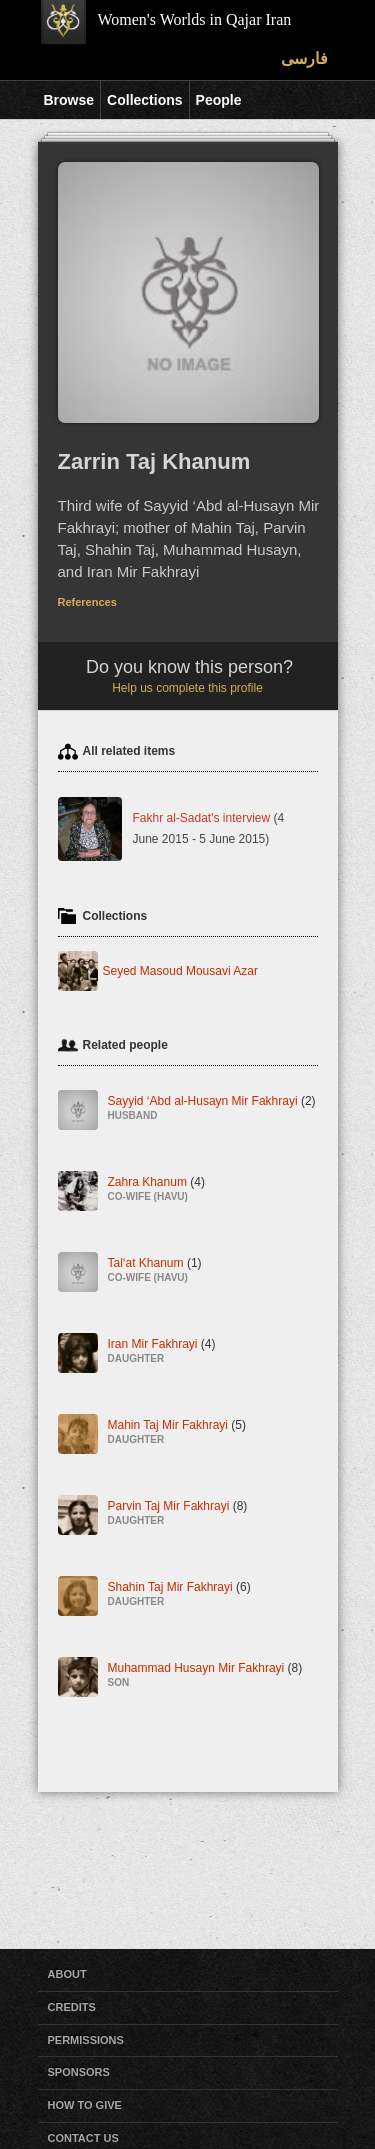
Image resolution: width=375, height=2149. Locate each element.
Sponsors (79, 2072)
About (67, 1974)
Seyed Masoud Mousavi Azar (180, 971)
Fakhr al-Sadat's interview (202, 818)
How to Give (85, 2105)
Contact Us (83, 2138)
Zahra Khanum (156, 1189)
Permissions (86, 2040)
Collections (144, 100)
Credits (72, 2007)
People (219, 100)
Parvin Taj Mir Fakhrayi (178, 1513)
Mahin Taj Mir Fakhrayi (177, 1432)
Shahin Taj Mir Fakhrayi (179, 1594)
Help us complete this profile (187, 688)
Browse (69, 100)
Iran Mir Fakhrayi (162, 1351)
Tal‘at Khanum (155, 1270)
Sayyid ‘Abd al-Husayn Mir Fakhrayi (212, 1108)
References (87, 602)
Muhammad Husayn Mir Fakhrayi (205, 1675)
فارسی (304, 58)
